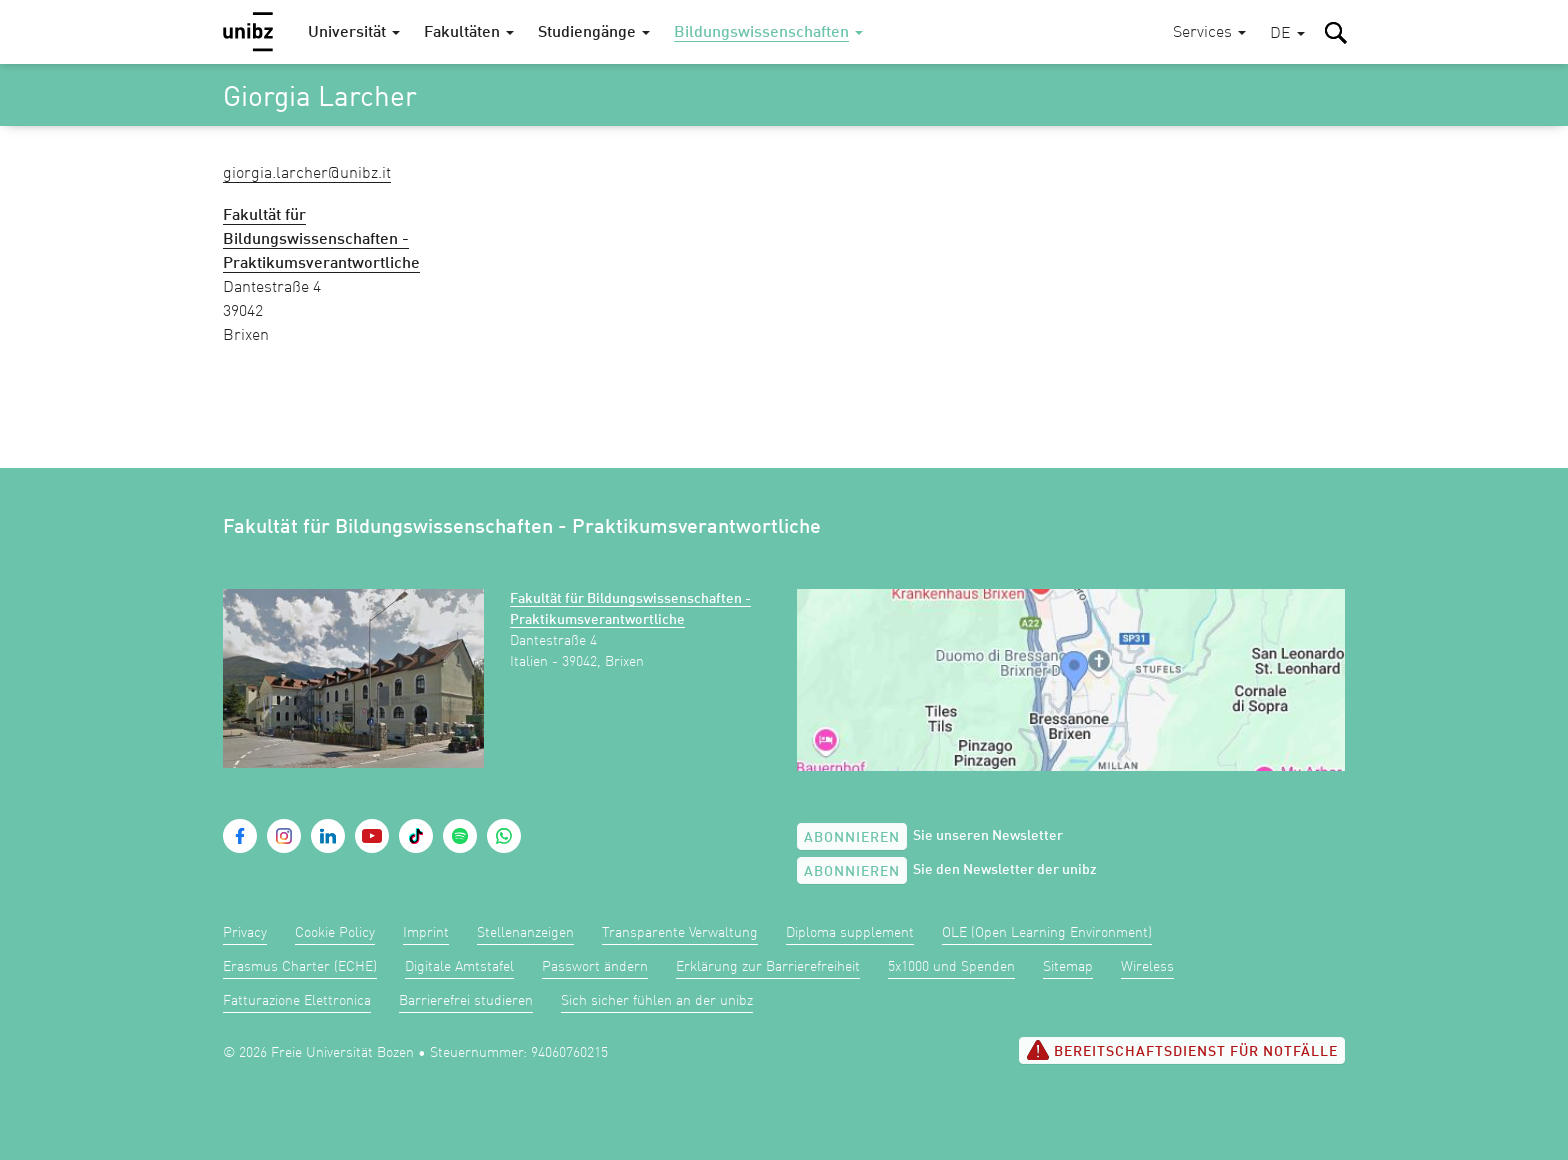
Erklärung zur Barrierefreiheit (768, 967)
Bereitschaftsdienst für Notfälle (1182, 1050)
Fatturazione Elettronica (297, 1001)
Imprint (426, 933)
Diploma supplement (850, 933)
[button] (1287, 34)
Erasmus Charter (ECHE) (300, 967)
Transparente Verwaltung (680, 933)
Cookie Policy (335, 933)
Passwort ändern (595, 967)
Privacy (245, 933)
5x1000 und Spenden (951, 967)
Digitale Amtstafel (459, 967)
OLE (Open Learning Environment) (1047, 933)
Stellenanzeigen (525, 933)
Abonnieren (852, 838)
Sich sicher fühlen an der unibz (657, 1001)
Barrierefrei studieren (466, 1001)
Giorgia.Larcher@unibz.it (307, 174)
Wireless (1147, 967)
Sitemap (1068, 967)
